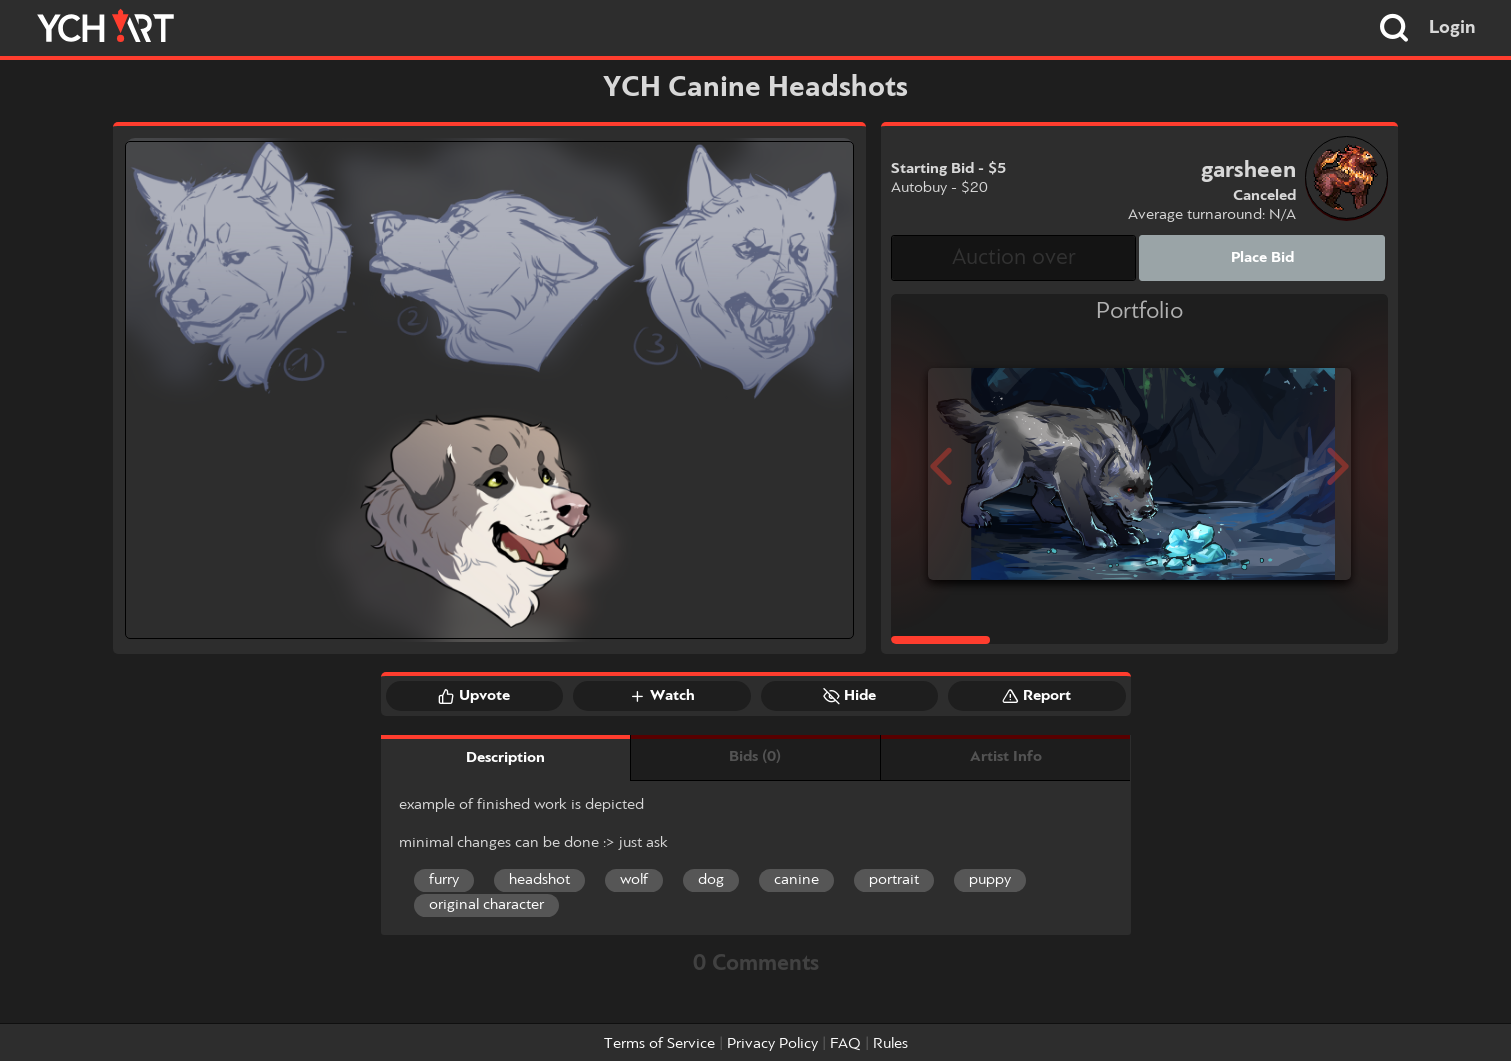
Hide (849, 696)
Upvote (474, 696)
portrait (894, 880)
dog (711, 880)
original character (486, 905)
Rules (890, 1044)
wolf (634, 880)
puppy (990, 880)
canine (796, 880)
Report (1036, 696)
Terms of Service (659, 1044)
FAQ (845, 1044)
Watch (662, 696)
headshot (539, 880)
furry (444, 880)
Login (1452, 28)
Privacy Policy (772, 1044)
